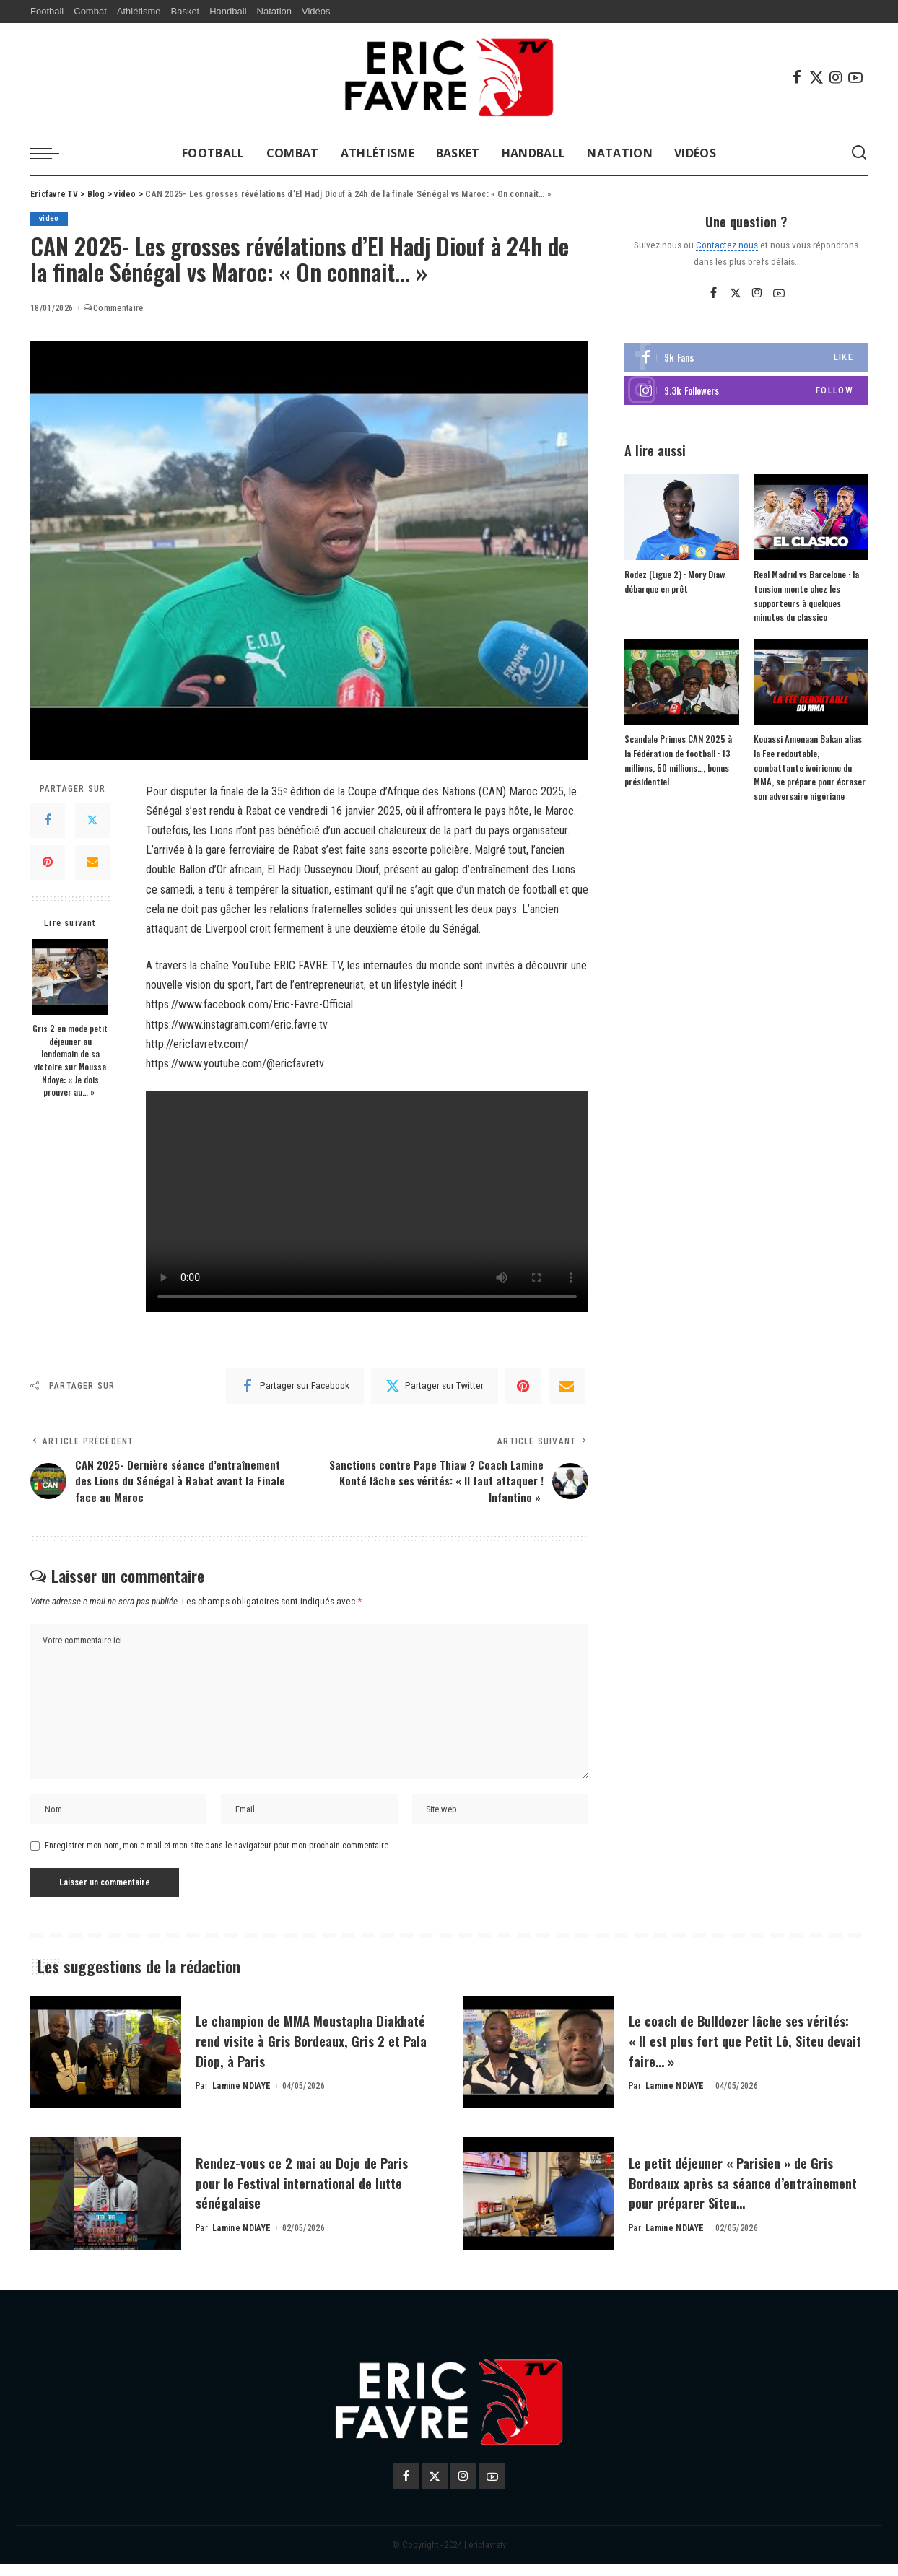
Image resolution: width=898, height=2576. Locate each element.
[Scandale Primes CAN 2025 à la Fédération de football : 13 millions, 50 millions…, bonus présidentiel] (681, 682)
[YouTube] (855, 77)
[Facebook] (797, 77)
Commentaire (113, 309)
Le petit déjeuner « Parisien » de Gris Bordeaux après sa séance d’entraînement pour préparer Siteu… (747, 2193)
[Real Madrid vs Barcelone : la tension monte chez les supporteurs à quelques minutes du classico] (811, 518)
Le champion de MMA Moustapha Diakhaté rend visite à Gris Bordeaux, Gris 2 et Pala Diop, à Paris (313, 2051)
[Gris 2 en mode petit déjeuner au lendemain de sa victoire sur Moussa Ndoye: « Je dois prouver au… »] (70, 978)
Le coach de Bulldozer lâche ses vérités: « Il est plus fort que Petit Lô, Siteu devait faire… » (737, 2051)
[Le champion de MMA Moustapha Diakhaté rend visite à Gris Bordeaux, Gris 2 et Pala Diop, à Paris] (105, 2064)
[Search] (859, 153)
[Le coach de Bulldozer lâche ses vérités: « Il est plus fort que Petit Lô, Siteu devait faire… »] (538, 2064)
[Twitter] (816, 77)
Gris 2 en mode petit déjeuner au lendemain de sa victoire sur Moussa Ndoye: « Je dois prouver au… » (70, 1061)
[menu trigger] (52, 153)
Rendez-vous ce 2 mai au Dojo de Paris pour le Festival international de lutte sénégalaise (314, 2193)
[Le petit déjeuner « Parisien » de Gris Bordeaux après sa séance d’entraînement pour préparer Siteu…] (538, 2206)
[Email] (92, 862)
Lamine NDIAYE (241, 2098)
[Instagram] (836, 77)
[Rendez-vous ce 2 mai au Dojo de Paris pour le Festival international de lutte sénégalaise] (105, 2206)
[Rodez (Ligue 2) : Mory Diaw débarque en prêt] (681, 518)
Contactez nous (727, 244)
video (49, 219)
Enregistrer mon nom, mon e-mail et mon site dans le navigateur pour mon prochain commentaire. (218, 1858)
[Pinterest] (47, 862)
